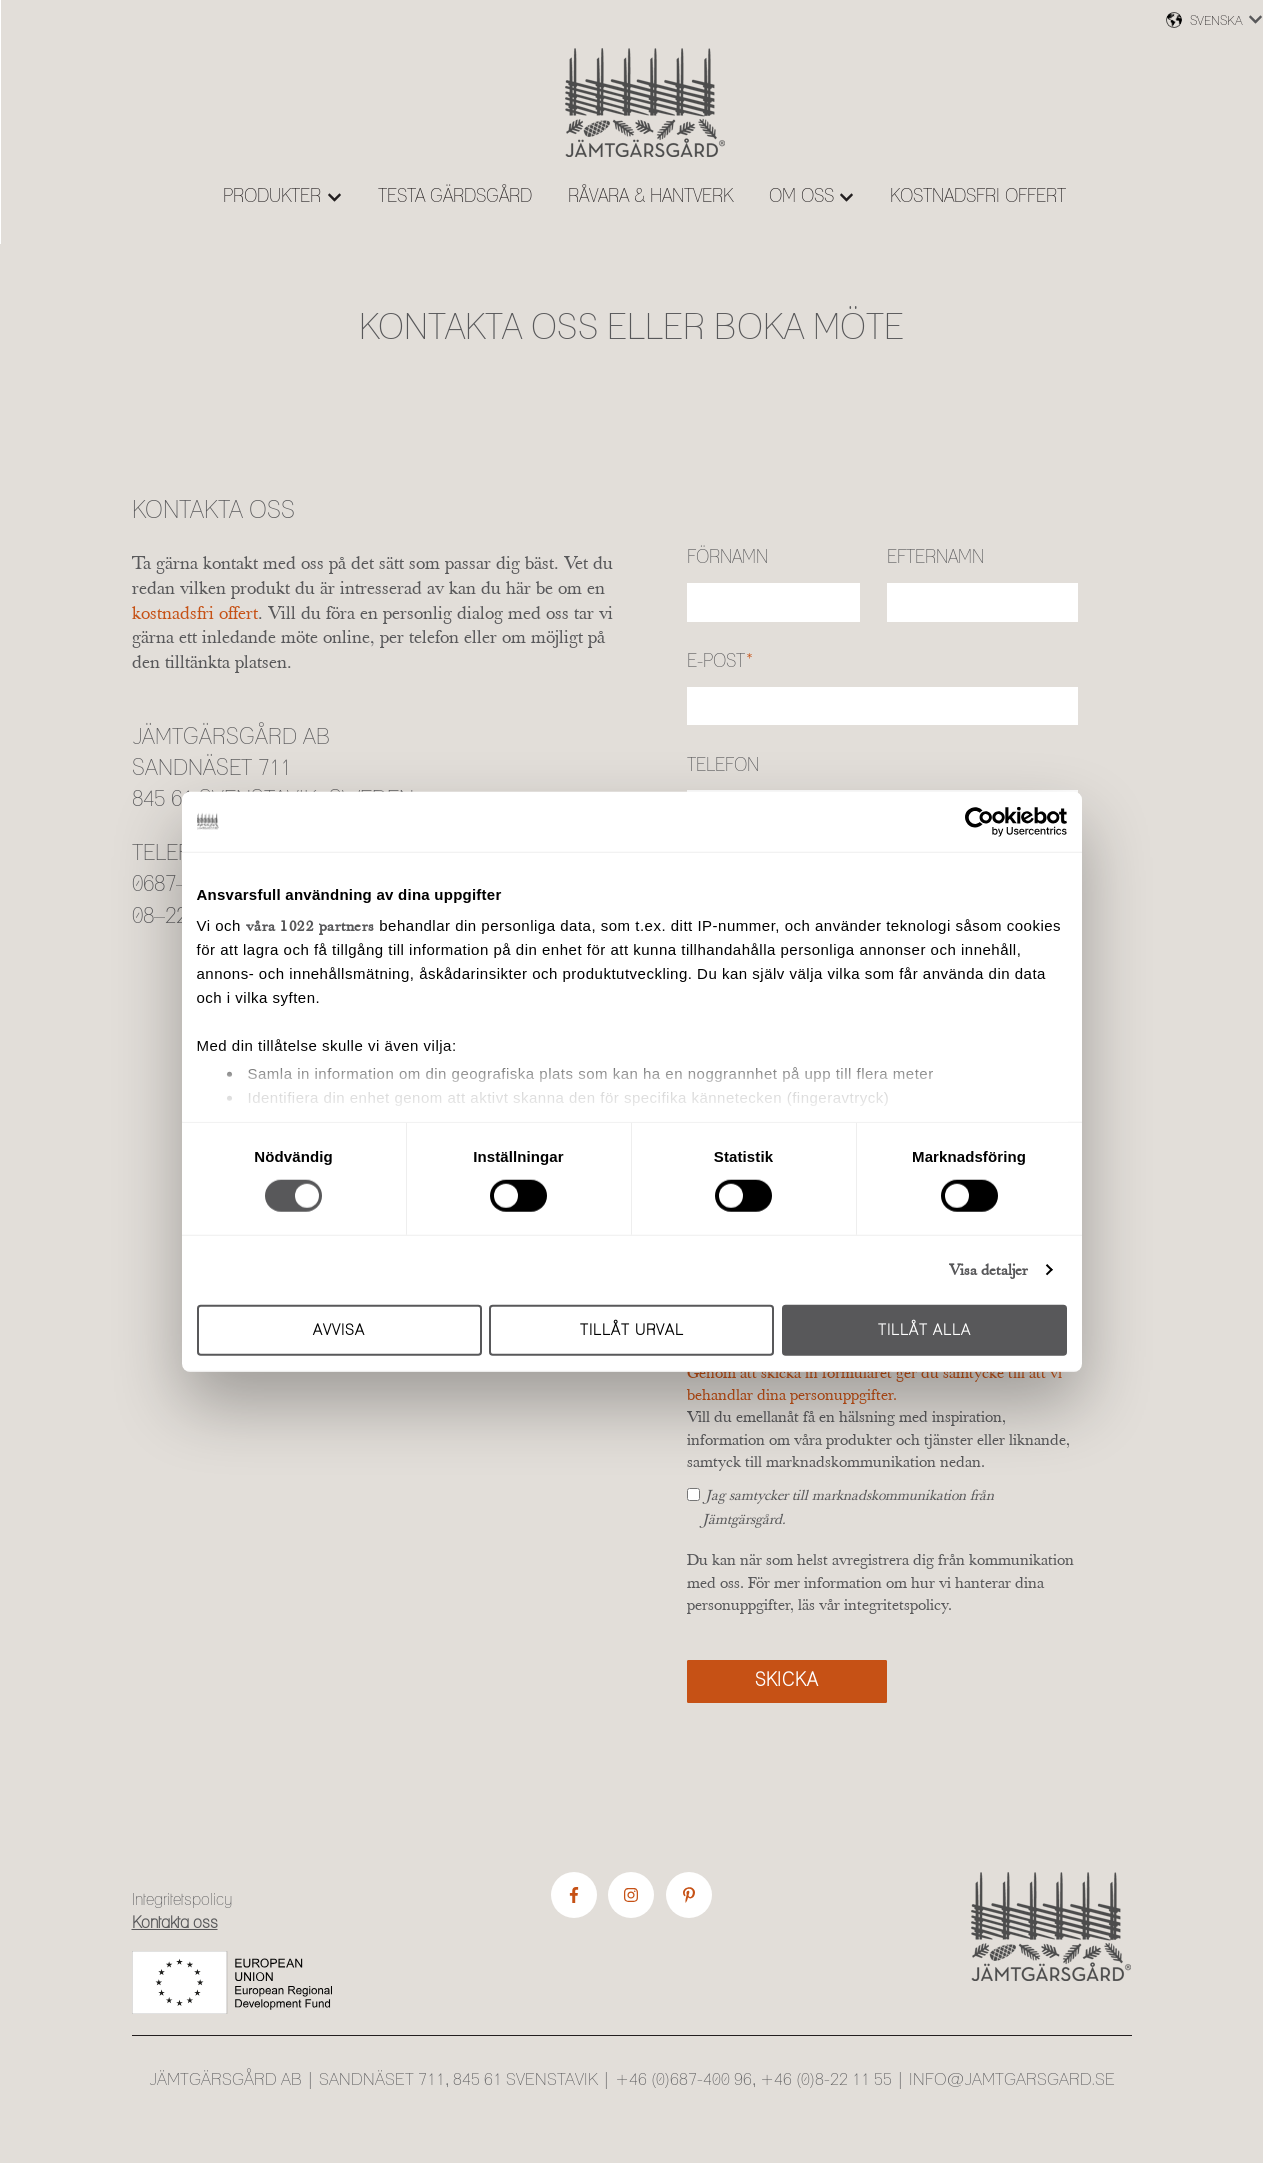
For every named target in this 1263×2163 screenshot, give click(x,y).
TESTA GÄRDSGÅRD (455, 197)
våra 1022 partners (310, 925)
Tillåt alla (924, 1330)
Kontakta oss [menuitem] (175, 1923)
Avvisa (339, 1330)
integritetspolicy (896, 1604)
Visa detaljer (988, 1269)
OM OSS (801, 197)
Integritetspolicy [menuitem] (182, 1900)
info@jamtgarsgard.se (1012, 2079)
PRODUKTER (272, 197)
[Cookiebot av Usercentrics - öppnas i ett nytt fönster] (979, 821)
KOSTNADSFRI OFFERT (978, 197)
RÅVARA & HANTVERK (650, 197)
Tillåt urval (632, 1330)
